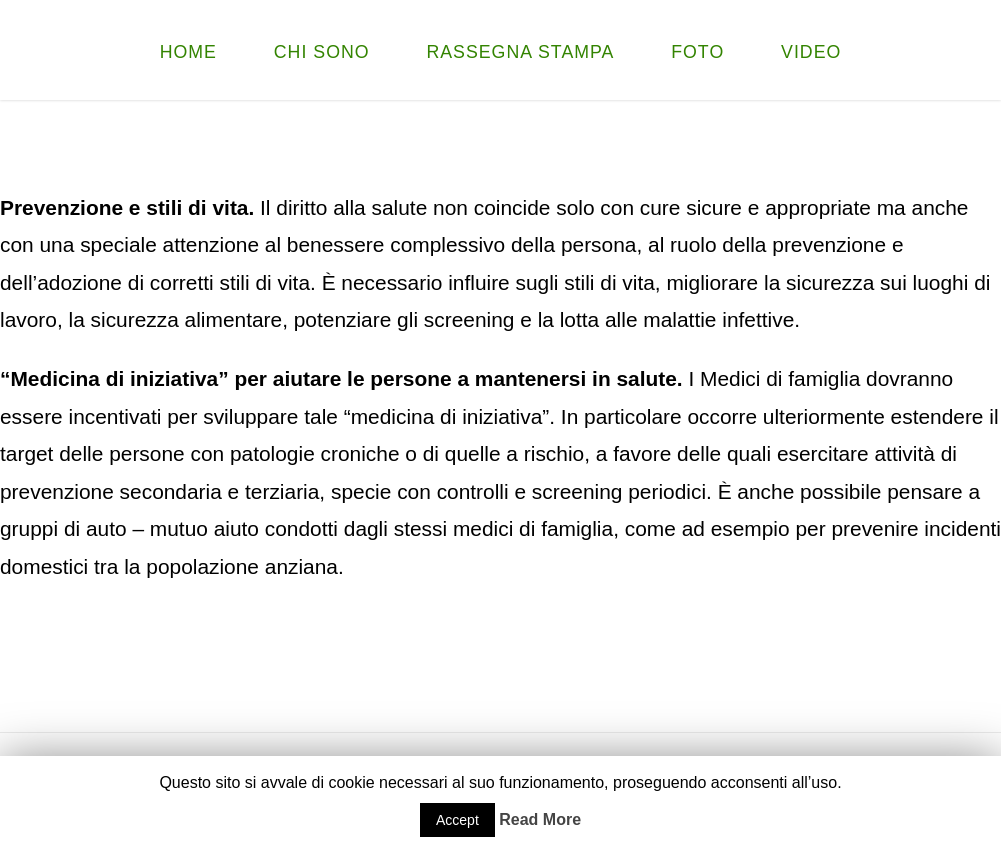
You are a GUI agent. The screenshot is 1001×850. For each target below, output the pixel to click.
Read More (540, 819)
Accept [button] (457, 820)
